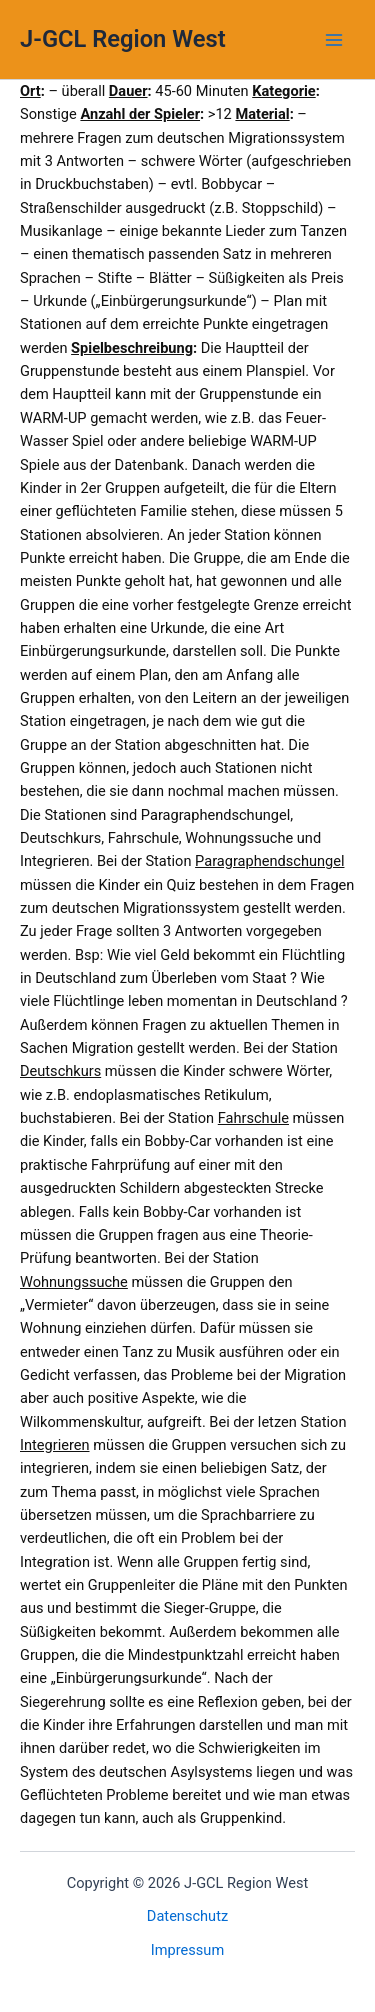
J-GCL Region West (123, 39)
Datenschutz (187, 1916)
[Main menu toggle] (334, 40)
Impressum (187, 1950)
